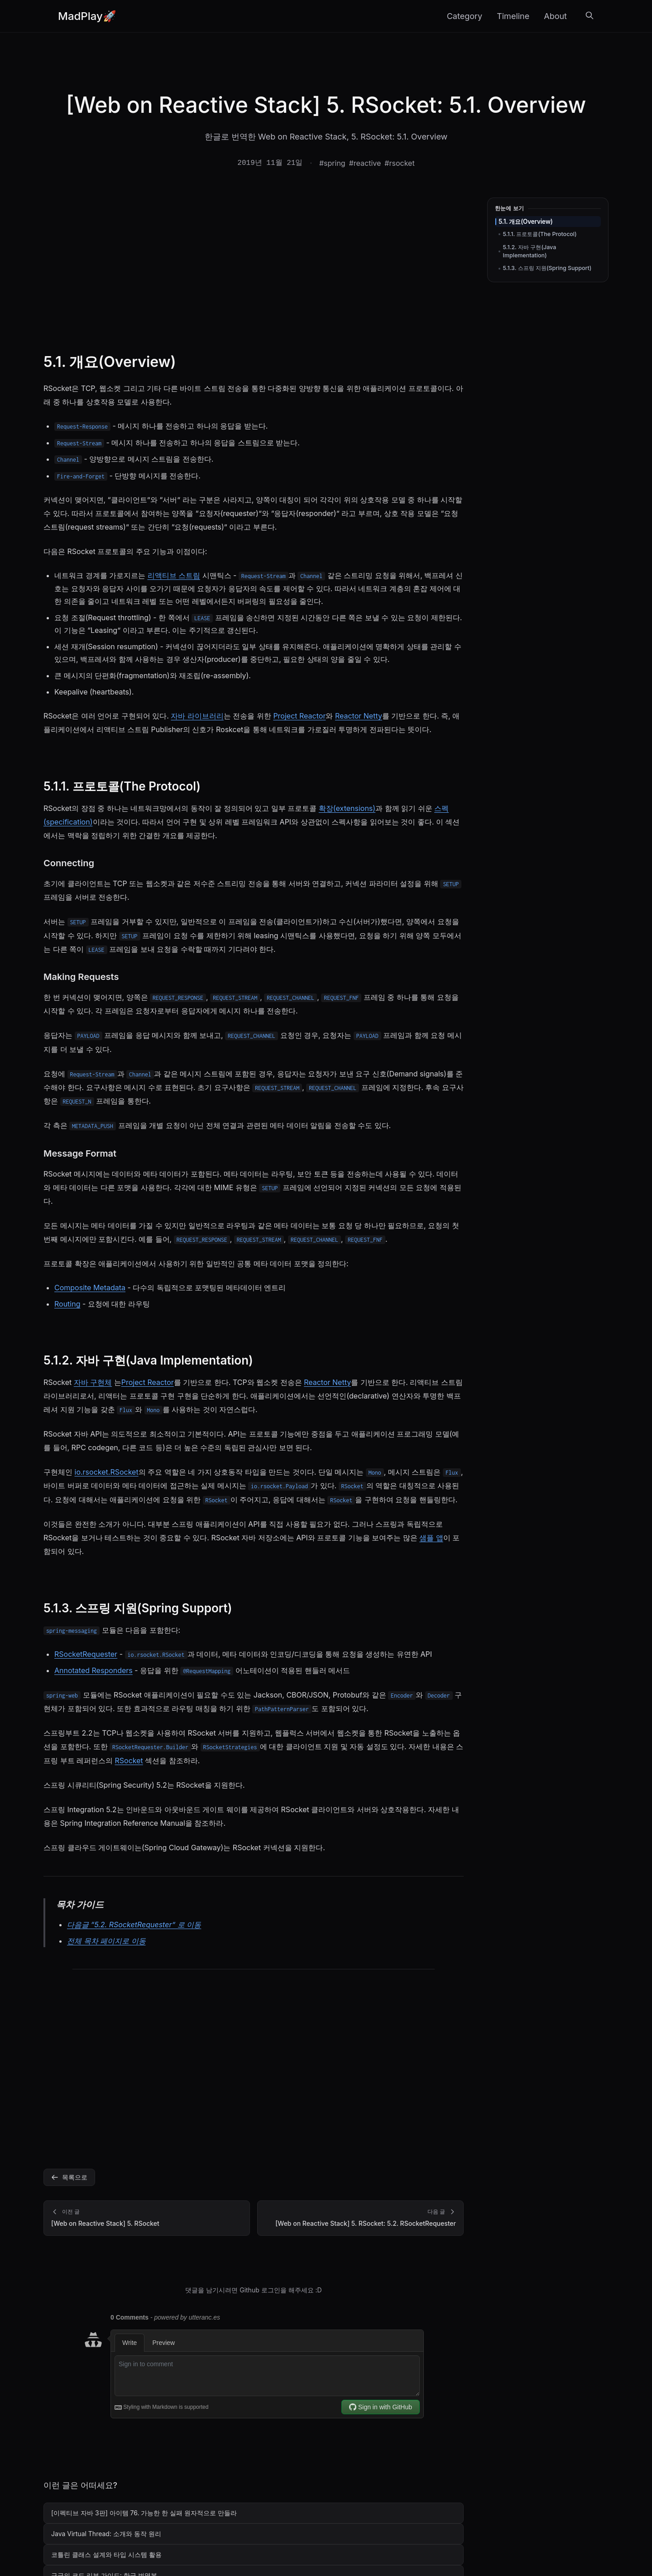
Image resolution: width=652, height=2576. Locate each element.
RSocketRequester (85, 1654)
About (555, 16)
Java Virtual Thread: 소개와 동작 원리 (106, 2533)
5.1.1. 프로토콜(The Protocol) (540, 234)
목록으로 (69, 2177)
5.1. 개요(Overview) (526, 221)
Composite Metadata (89, 1287)
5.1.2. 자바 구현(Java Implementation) (529, 251)
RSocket (129, 1760)
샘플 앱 (431, 1537)
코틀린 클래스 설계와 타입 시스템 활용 (106, 2554)
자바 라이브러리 (197, 715)
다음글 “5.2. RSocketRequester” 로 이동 (134, 1924)
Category (464, 16)
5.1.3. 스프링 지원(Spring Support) (547, 268)
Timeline (513, 16)
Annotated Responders (93, 1670)
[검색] (589, 16)
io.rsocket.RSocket (107, 1471)
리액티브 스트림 (174, 575)
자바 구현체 (93, 1382)
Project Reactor (299, 715)
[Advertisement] (253, 264)
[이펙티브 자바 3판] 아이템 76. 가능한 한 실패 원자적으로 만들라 (144, 2513)
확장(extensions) (347, 808)
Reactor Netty (358, 715)
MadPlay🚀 (87, 16)
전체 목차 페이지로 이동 (106, 1940)
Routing (67, 1303)
